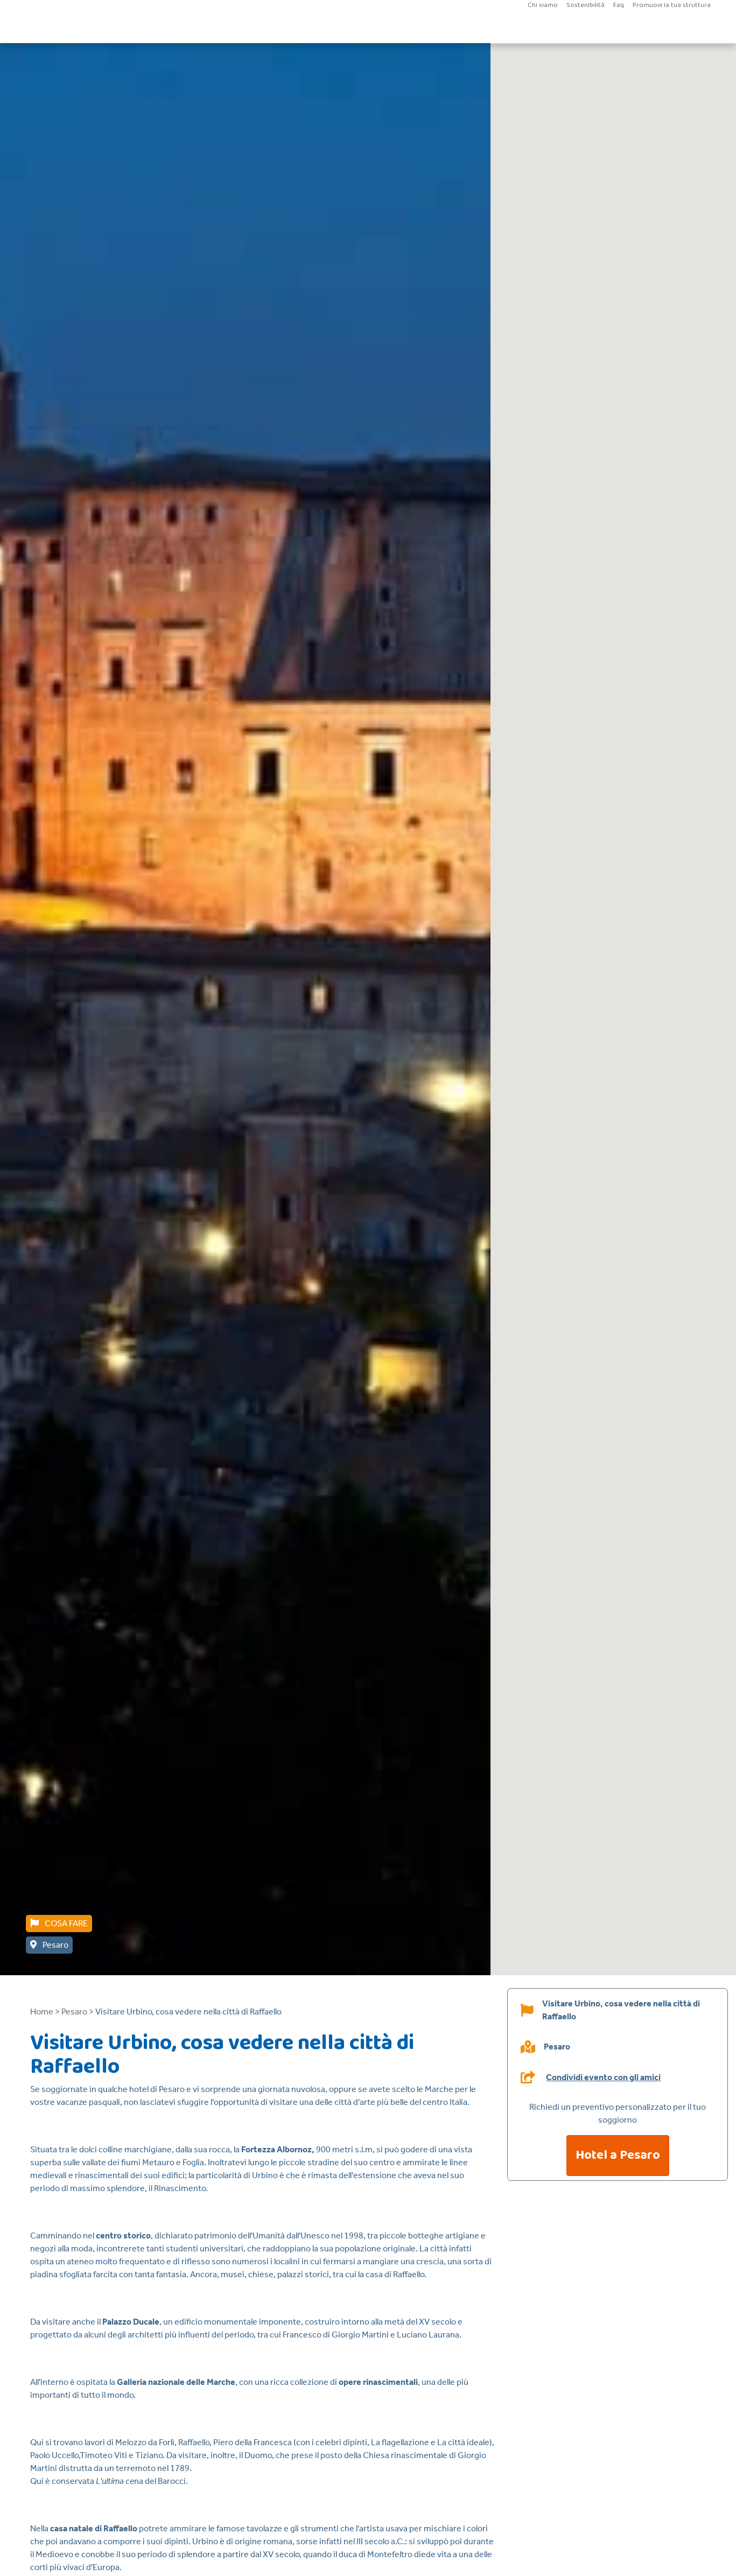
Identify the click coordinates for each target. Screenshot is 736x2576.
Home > (45, 2011)
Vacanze (309, 27)
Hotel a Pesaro (618, 2155)
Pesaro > (78, 2011)
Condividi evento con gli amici (603, 2077)
